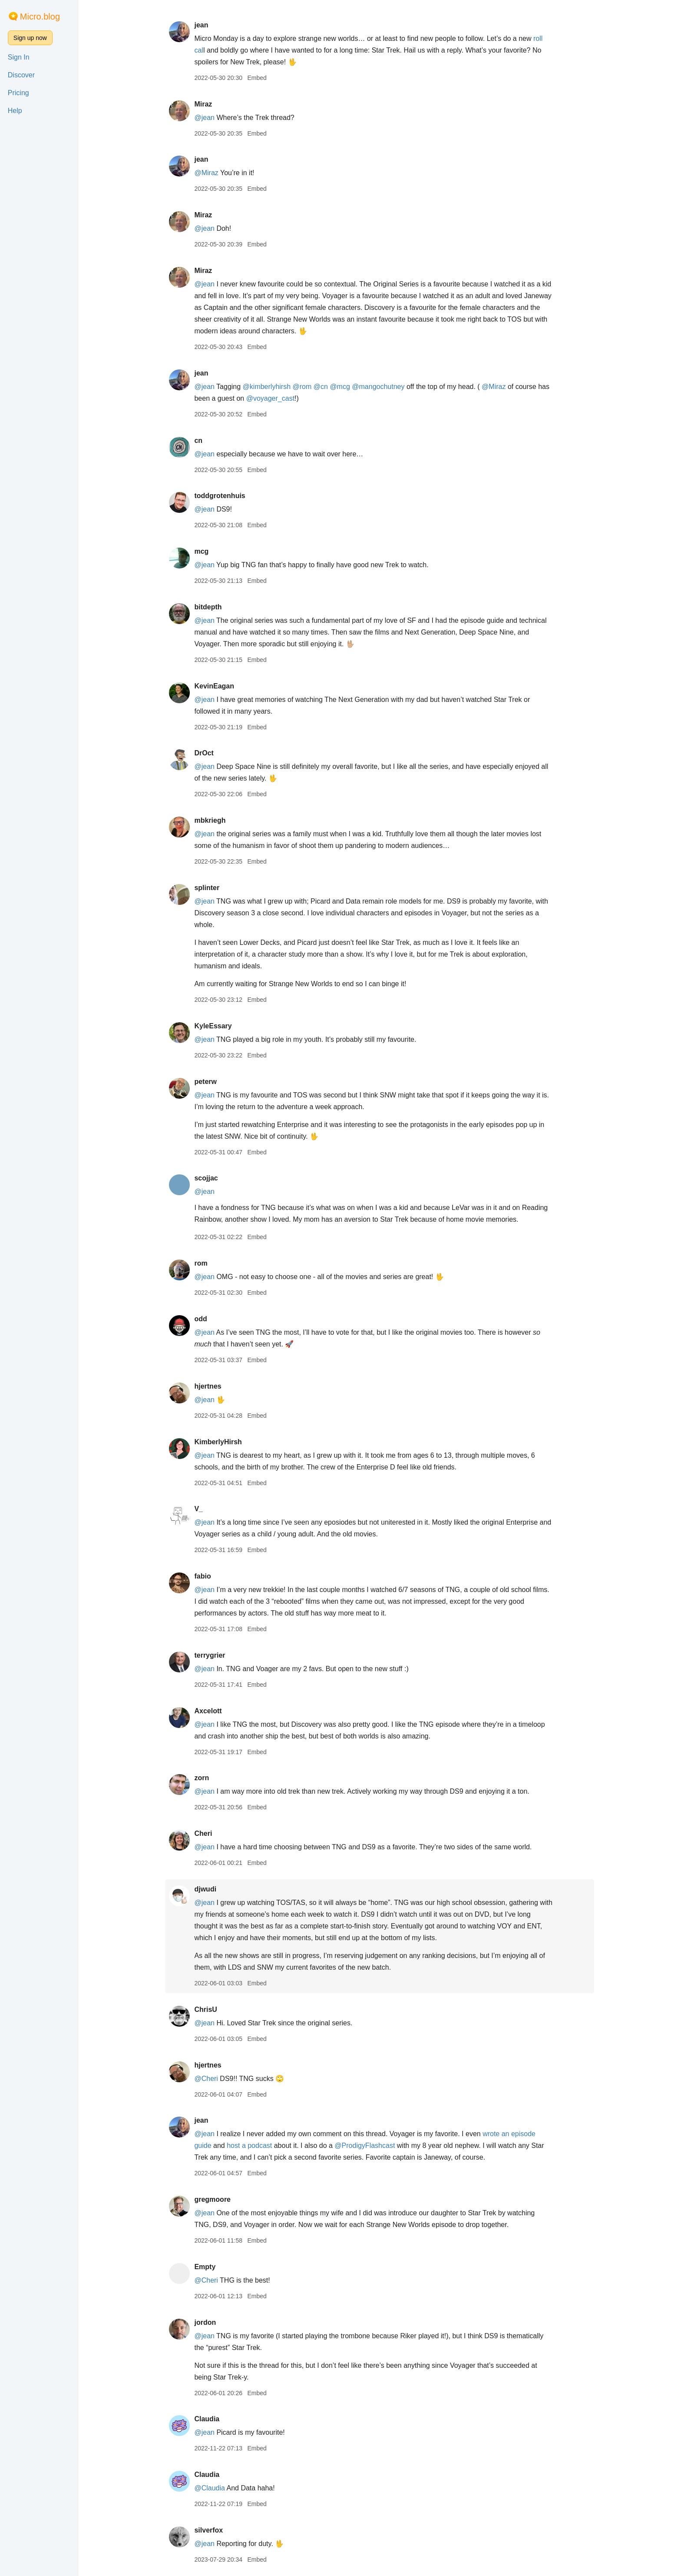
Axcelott (207, 1711)
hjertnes (207, 1386)
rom (200, 1263)
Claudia (206, 2419)
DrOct (203, 753)
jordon (205, 2322)
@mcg (340, 386)
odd (200, 1319)
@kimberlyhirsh (267, 386)
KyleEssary (212, 1026)
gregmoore (212, 2199)
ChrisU (205, 2009)
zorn (201, 1778)
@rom (302, 386)
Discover (21, 75)
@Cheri (206, 2078)
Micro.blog (40, 16)
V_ (198, 1508)
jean (201, 25)
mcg (201, 551)
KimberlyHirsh (217, 1442)
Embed (256, 77)
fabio (202, 1576)
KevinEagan (214, 686)
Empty (204, 2266)
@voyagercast (270, 398)
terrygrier (209, 1655)
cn (198, 440)
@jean (204, 117)
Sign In (19, 57)
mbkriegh (209, 820)
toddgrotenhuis (219, 495)
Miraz (203, 104)
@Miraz (206, 172)
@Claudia (209, 2488)
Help (15, 110)
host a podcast (249, 2145)
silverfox (208, 2530)
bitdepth (207, 607)
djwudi (205, 1889)
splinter (206, 887)
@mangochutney (378, 386)
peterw (205, 1081)
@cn (321, 386)
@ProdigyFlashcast (364, 2145)
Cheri (203, 1833)
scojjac (206, 1178)
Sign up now (30, 37)
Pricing (18, 92)
